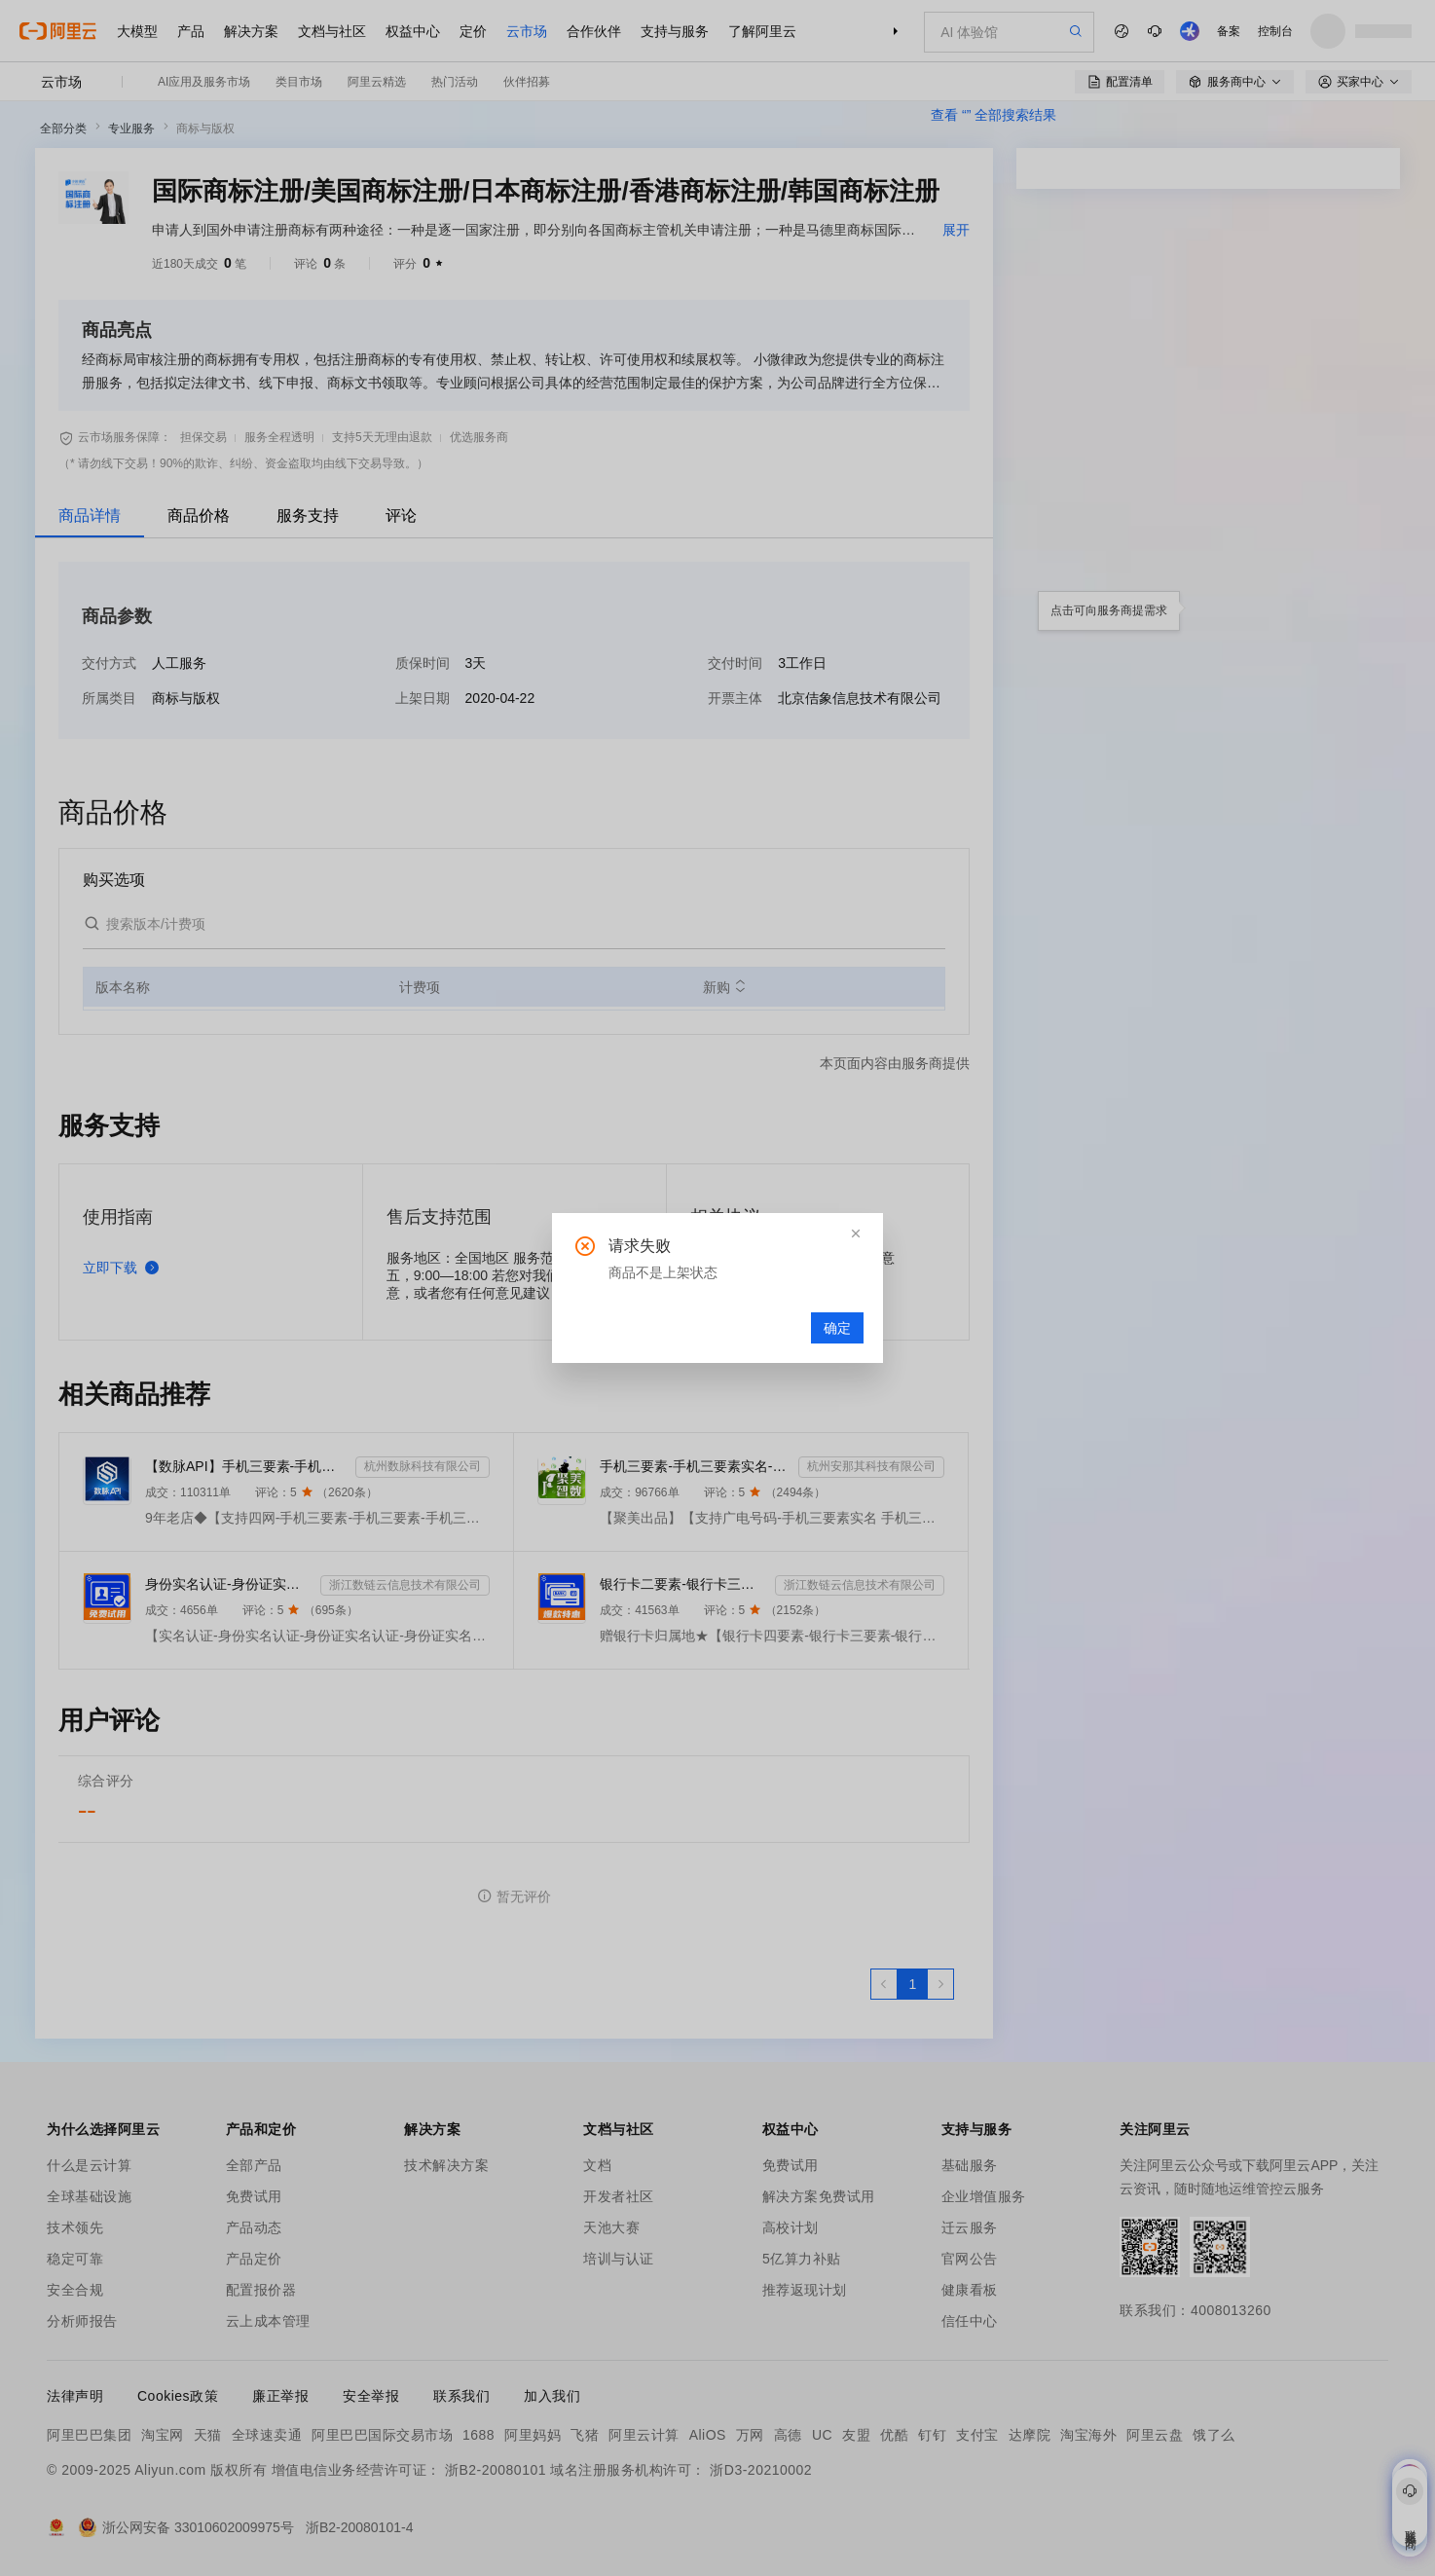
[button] (856, 1233)
